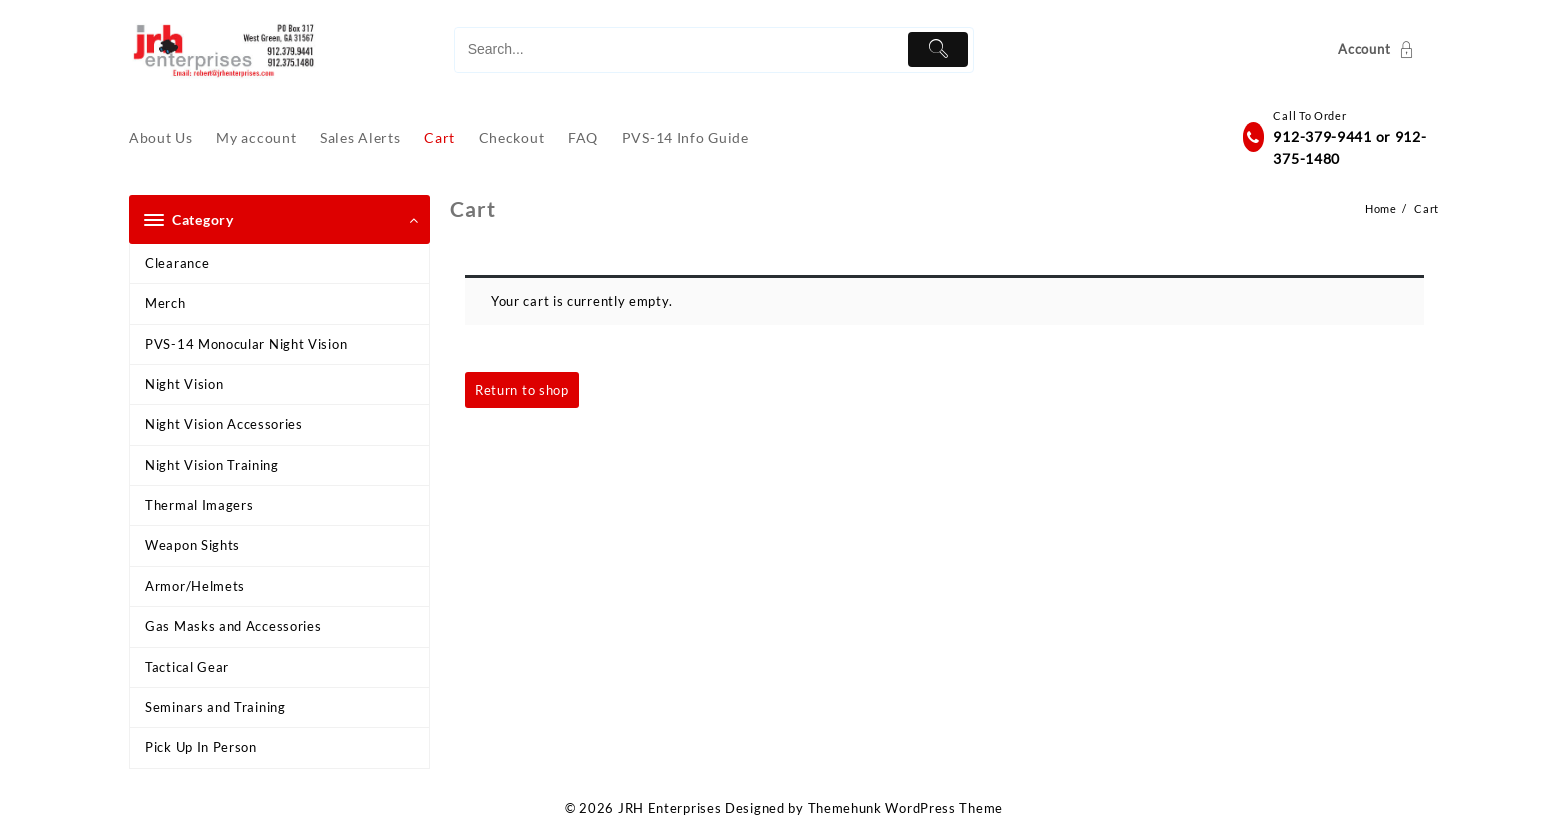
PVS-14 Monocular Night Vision (246, 344)
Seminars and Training (215, 707)
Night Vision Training (212, 465)
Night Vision (184, 384)
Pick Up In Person (201, 747)
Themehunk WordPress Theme (906, 808)
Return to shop (522, 390)
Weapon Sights (192, 545)
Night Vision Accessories (224, 424)
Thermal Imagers (199, 505)
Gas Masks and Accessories (233, 626)
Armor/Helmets (195, 586)
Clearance (177, 263)
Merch (165, 303)
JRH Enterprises (670, 808)
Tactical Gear (187, 667)
